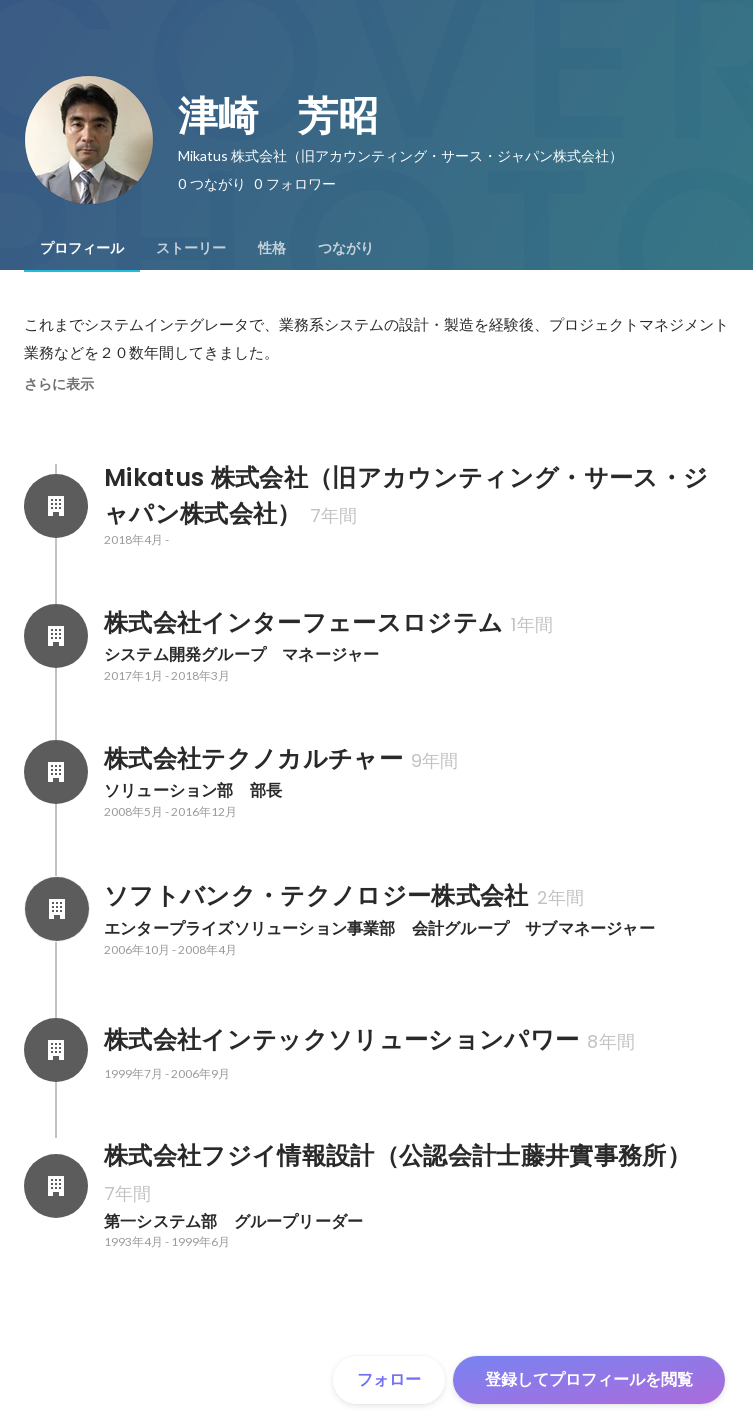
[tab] (82, 248)
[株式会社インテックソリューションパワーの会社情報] (56, 1050)
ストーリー (191, 248)
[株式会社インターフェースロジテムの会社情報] (56, 636)
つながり (346, 248)
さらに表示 (59, 384)
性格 (272, 248)
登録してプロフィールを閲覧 (589, 1379)
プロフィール (82, 248)
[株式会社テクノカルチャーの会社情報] (56, 772)
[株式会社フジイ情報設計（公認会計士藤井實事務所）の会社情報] (56, 1186)
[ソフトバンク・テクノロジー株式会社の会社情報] (56, 909)
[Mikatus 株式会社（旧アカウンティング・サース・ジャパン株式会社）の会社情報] (56, 506)
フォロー (389, 1379)
